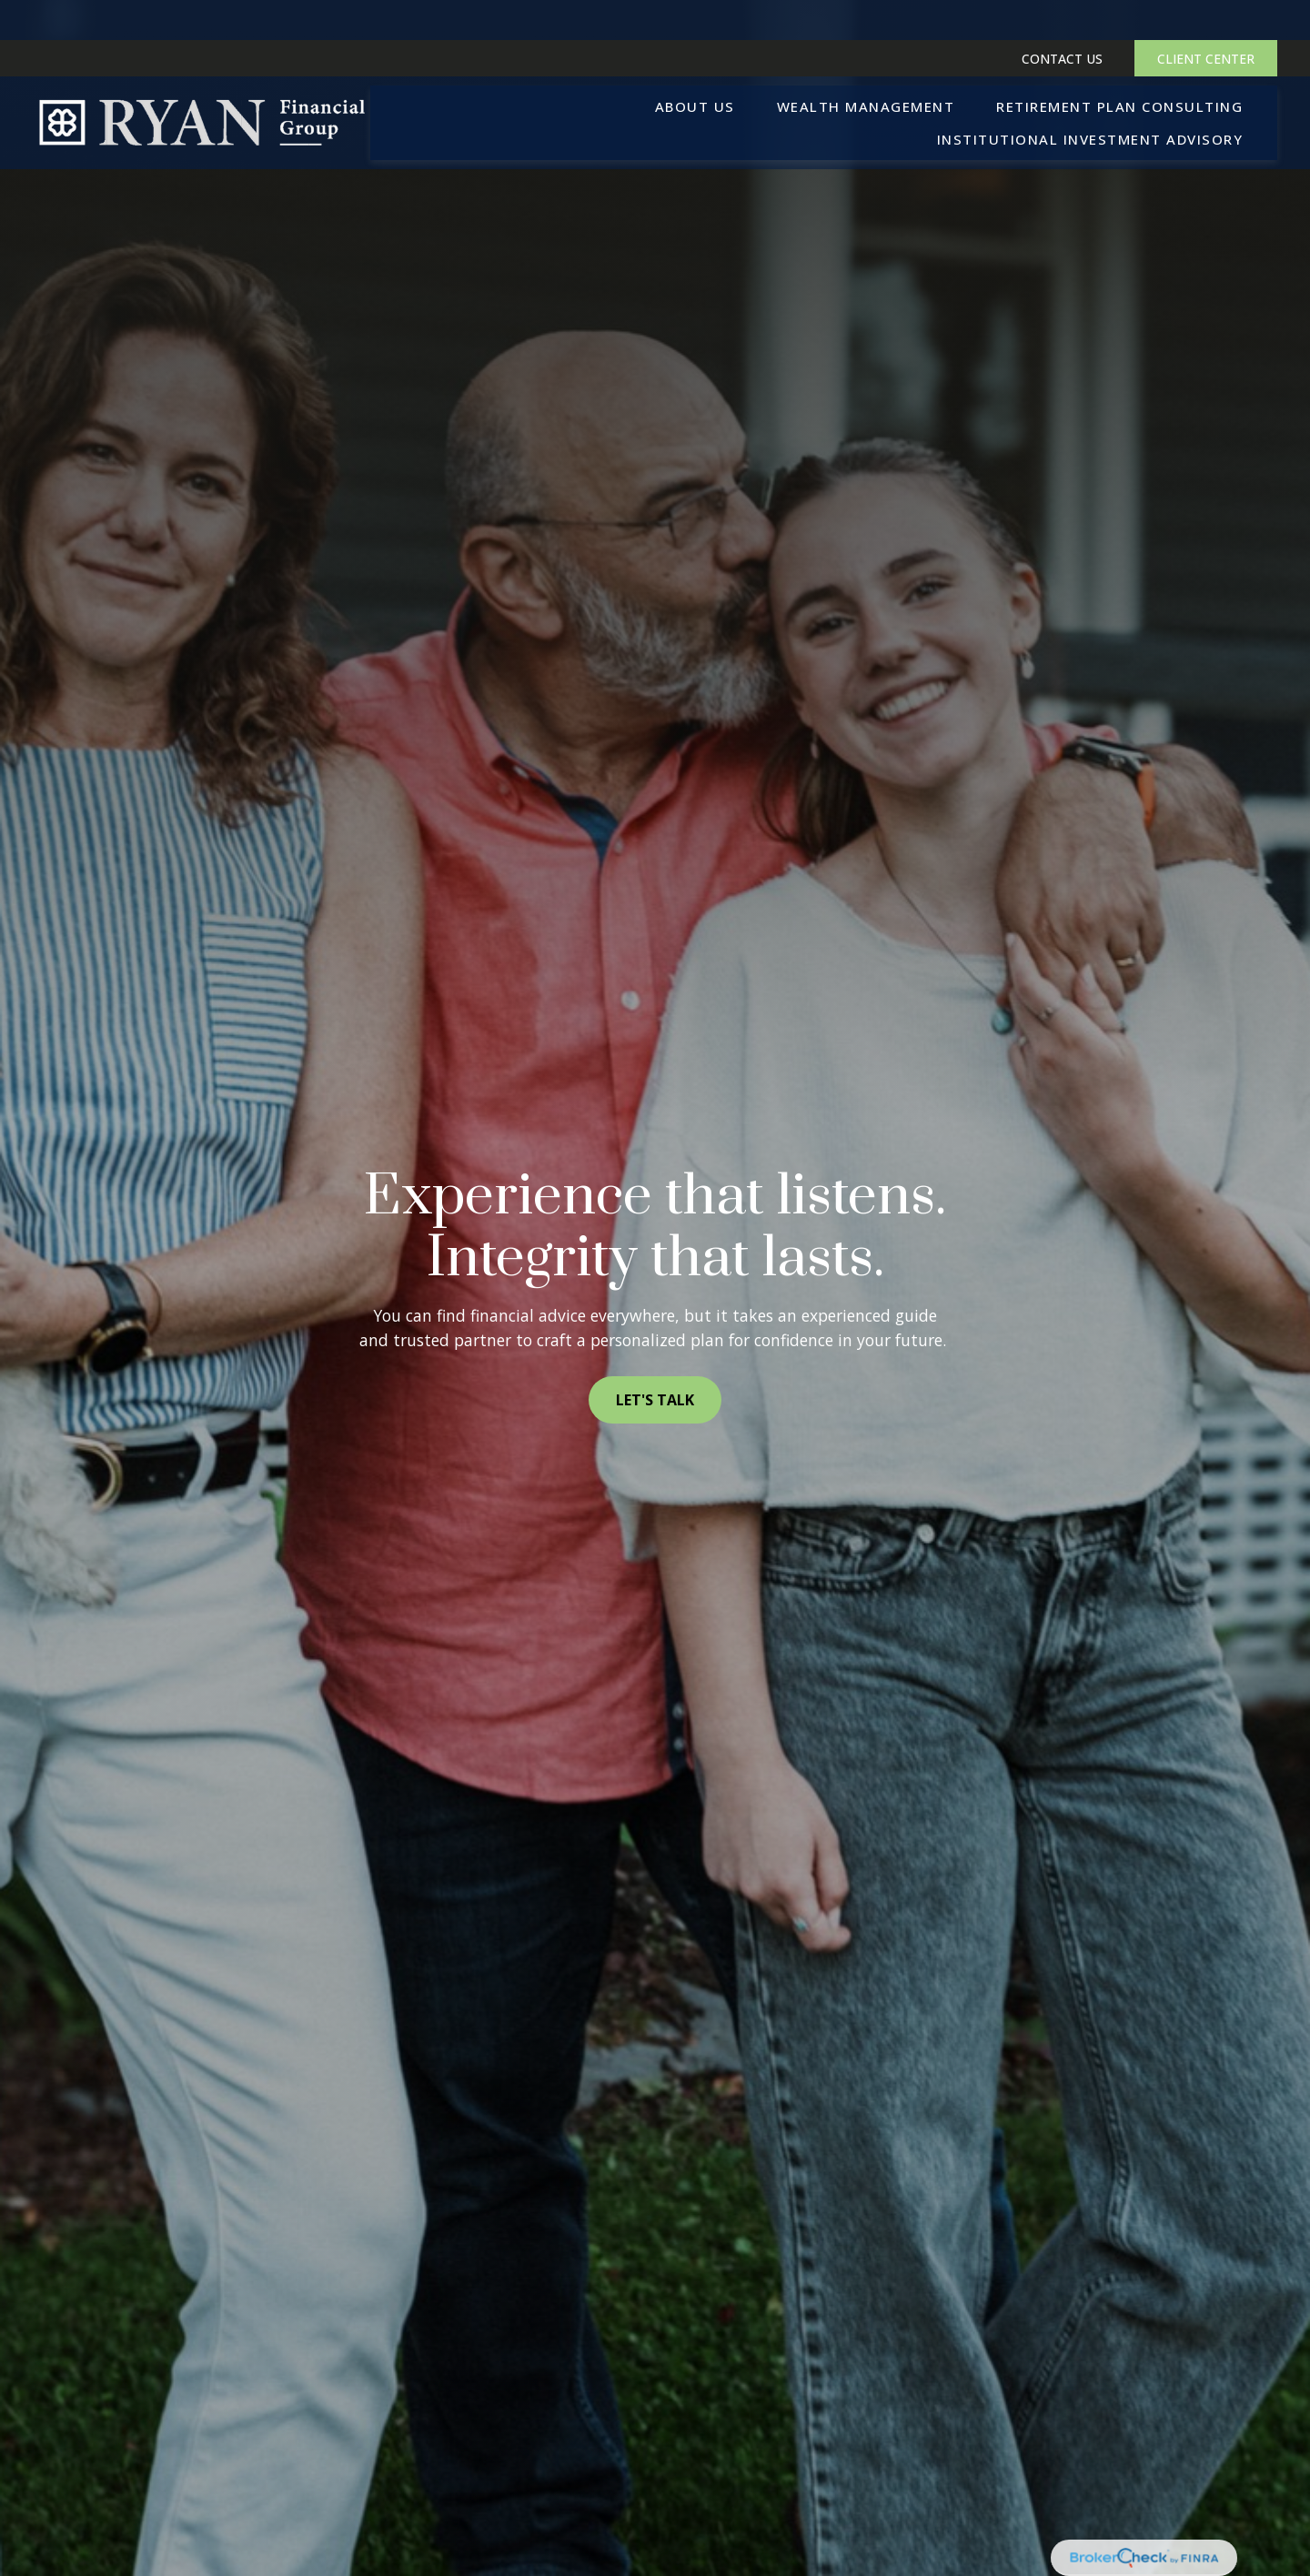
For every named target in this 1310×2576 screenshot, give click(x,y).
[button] (695, 66)
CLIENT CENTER (1206, 18)
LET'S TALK (655, 1400)
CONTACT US (1062, 18)
